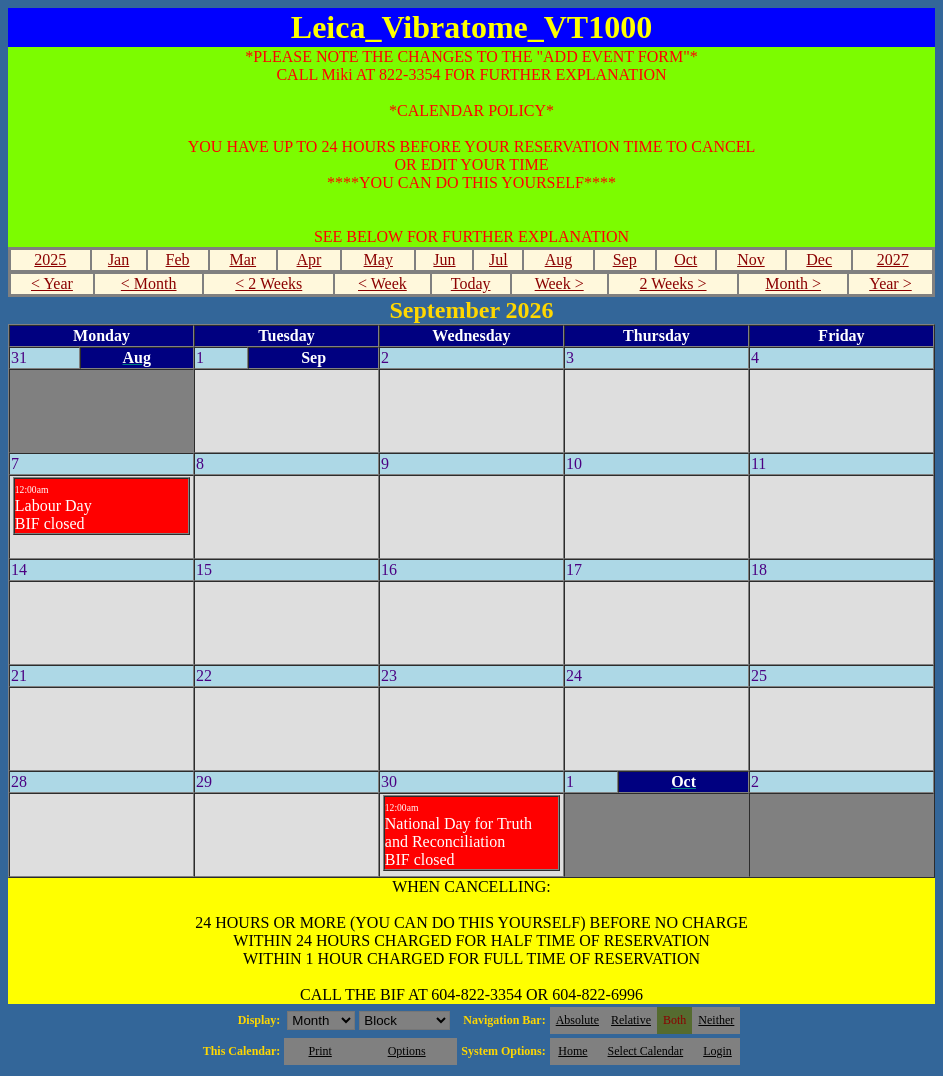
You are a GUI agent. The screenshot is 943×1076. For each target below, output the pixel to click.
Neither (716, 1020)
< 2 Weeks (268, 283)
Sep (625, 259)
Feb (178, 259)
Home (572, 1051)
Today (471, 283)
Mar (242, 259)
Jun (444, 259)
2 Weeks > (673, 283)
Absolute (577, 1020)
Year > (890, 283)
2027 (893, 259)
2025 (50, 259)
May (378, 259)
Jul (498, 259)
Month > (793, 283)
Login (717, 1051)
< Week (382, 283)
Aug (559, 259)
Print (319, 1051)
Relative (631, 1020)
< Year (52, 283)
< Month (149, 283)
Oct (685, 259)
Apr (309, 259)
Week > (559, 283)
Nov (751, 259)
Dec (819, 259)
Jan (118, 259)
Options (407, 1051)
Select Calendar (646, 1051)
